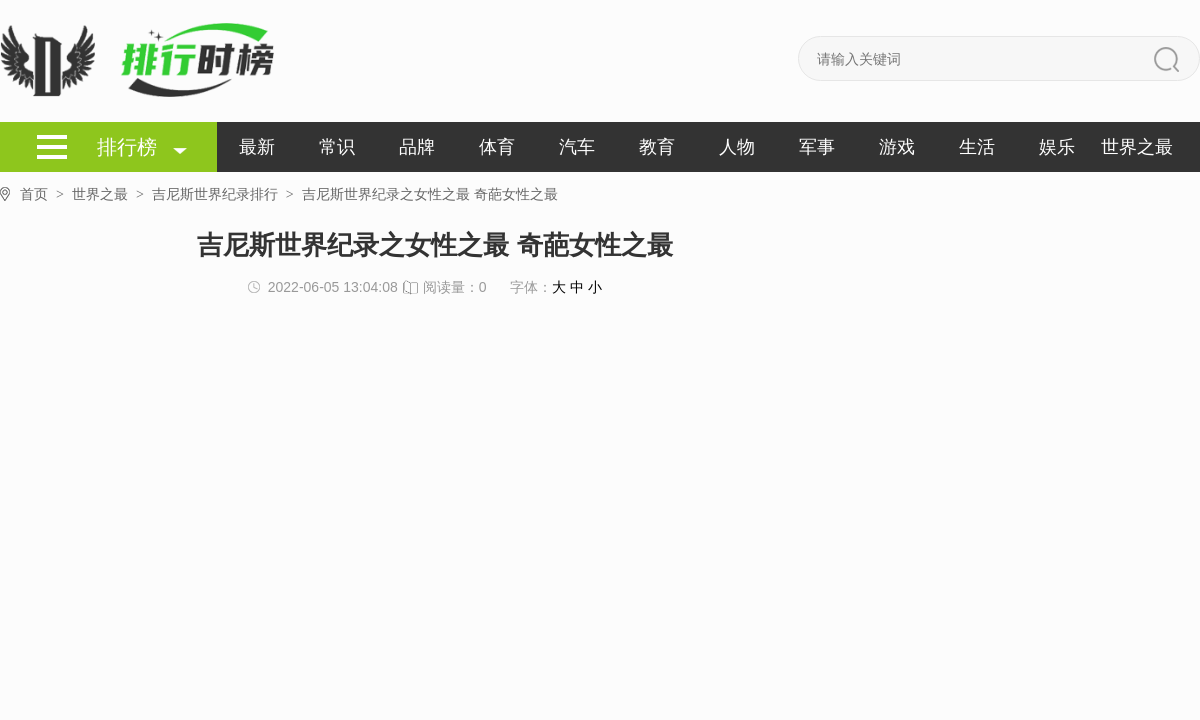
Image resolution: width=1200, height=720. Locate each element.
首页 (46, 194)
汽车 (577, 147)
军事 (817, 147)
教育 (657, 147)
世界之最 (1137, 147)
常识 (337, 147)
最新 (257, 147)
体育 (497, 147)
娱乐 (1057, 147)
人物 (737, 147)
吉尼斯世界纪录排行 (227, 194)
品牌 (417, 147)
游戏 (897, 147)
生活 (977, 147)
